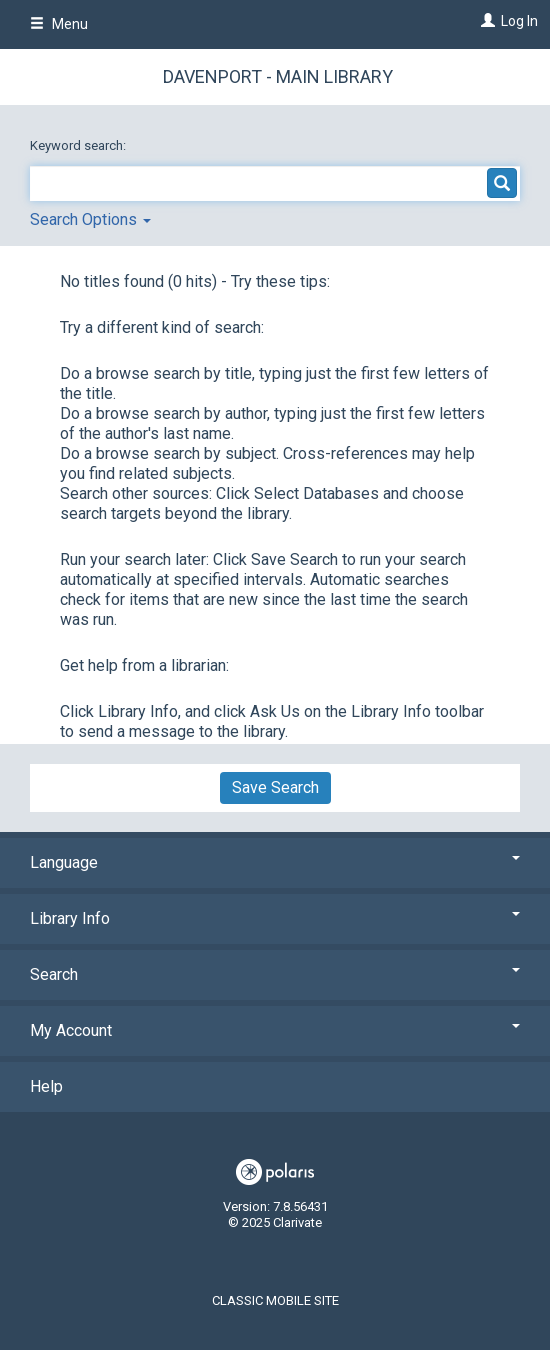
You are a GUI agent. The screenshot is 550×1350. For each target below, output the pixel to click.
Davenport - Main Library (278, 76)
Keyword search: (79, 145)
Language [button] (275, 862)
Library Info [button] (275, 918)
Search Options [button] (90, 219)
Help (46, 1086)
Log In (519, 21)
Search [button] (275, 974)
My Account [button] (275, 1030)
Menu (59, 24)
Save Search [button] (275, 787)
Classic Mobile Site (275, 1300)
